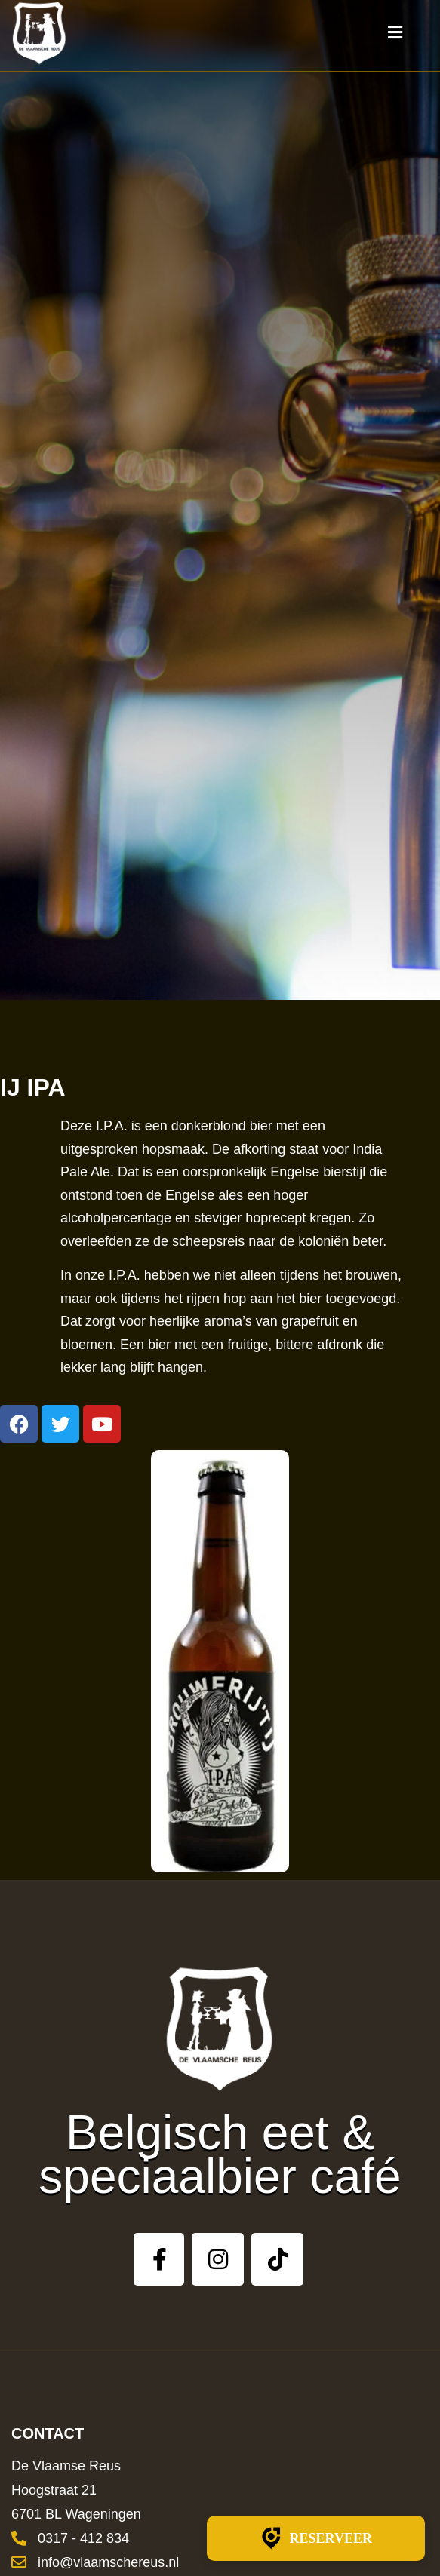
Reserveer (316, 2538)
